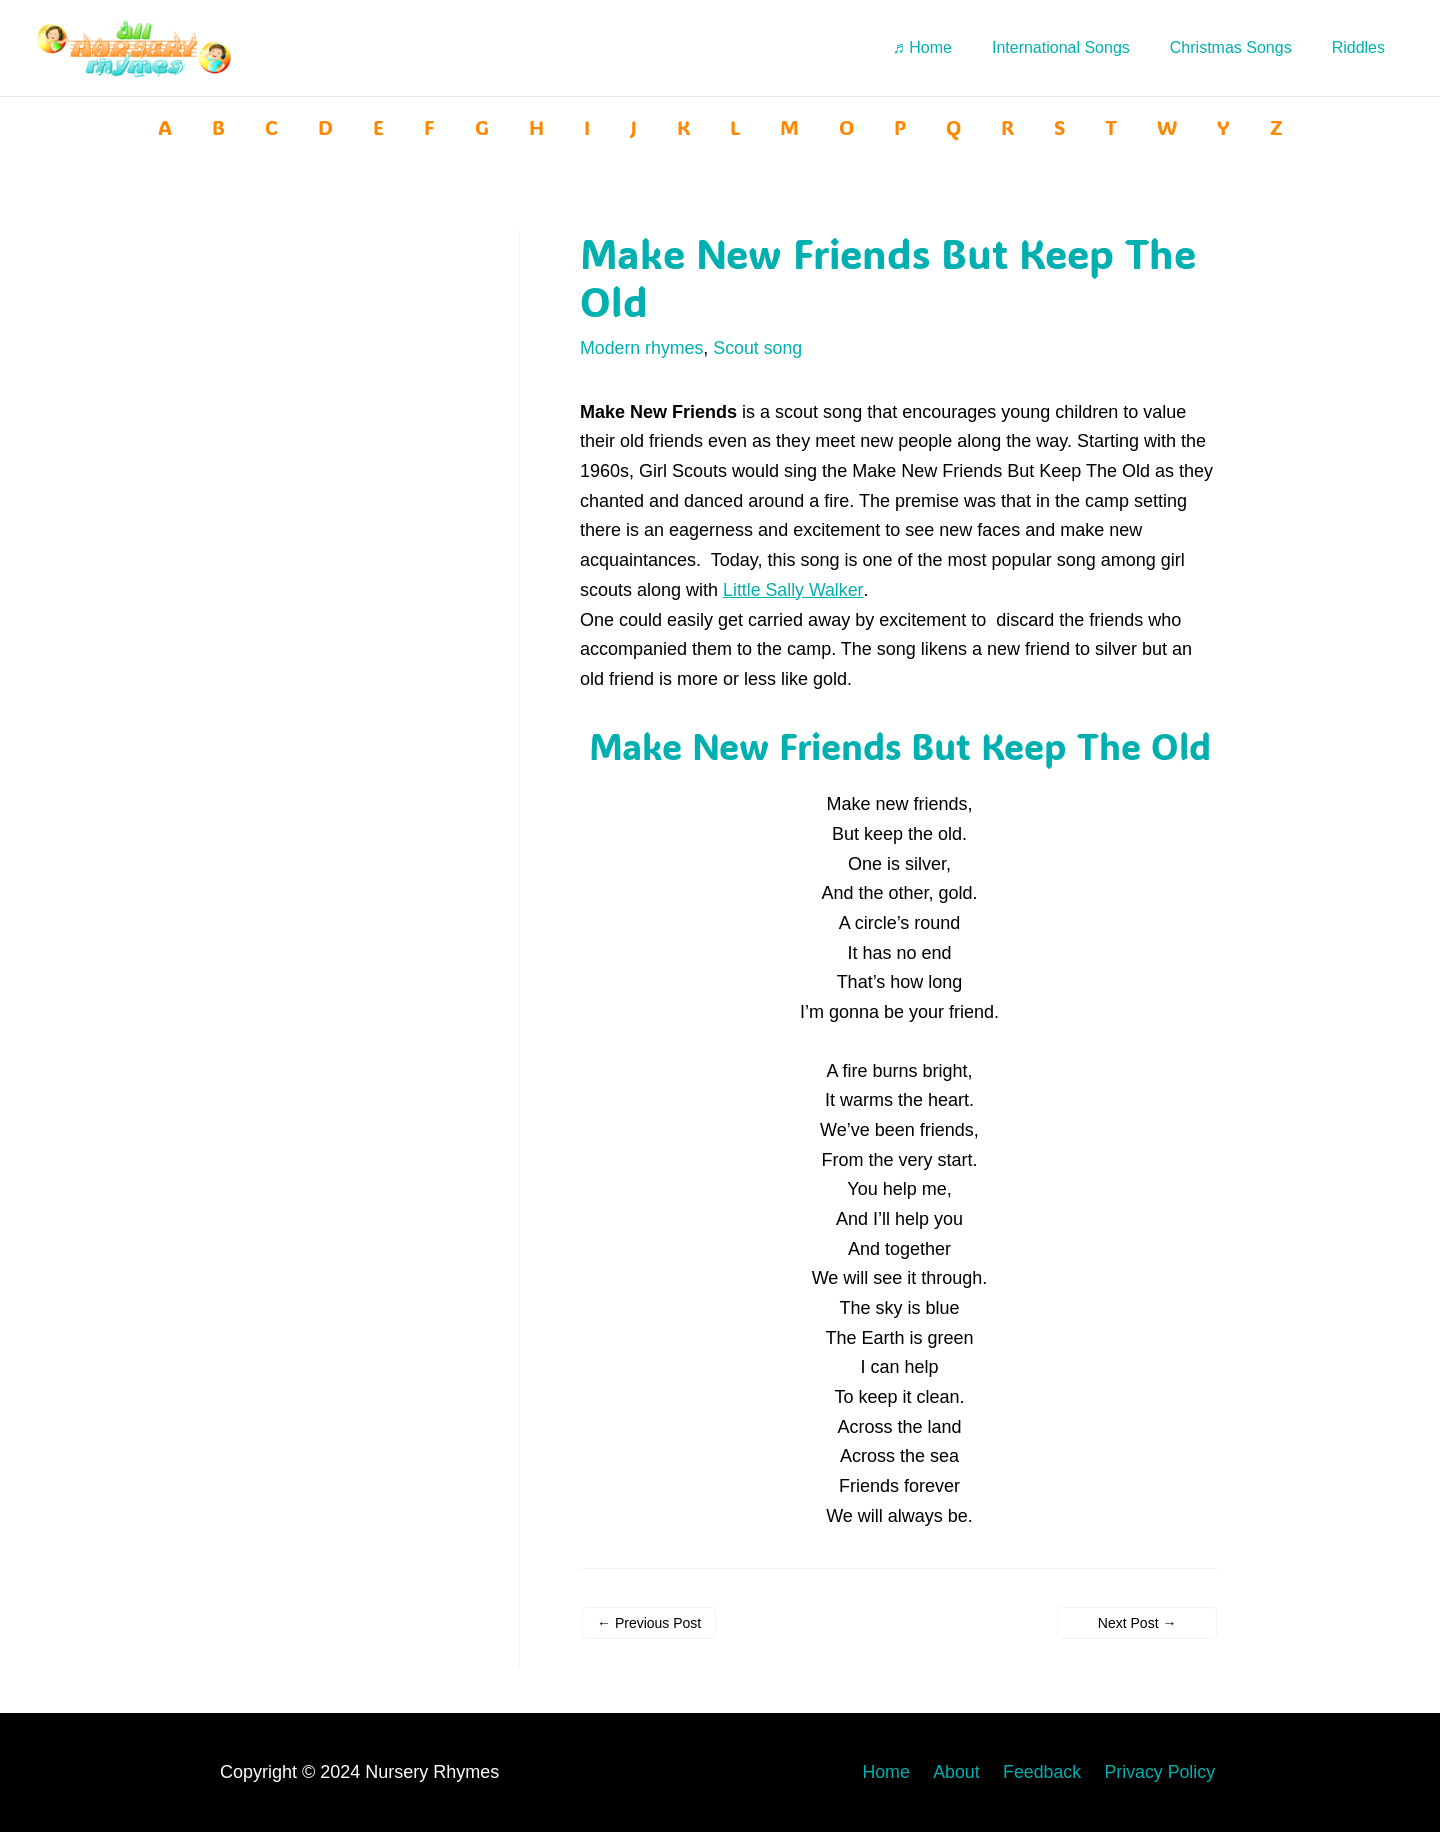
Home (904, 1771)
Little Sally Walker (793, 589)
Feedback (1050, 1771)
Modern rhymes (642, 348)
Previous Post (649, 1622)
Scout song (760, 348)
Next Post (1137, 1622)
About (969, 1771)
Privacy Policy (1164, 1771)
